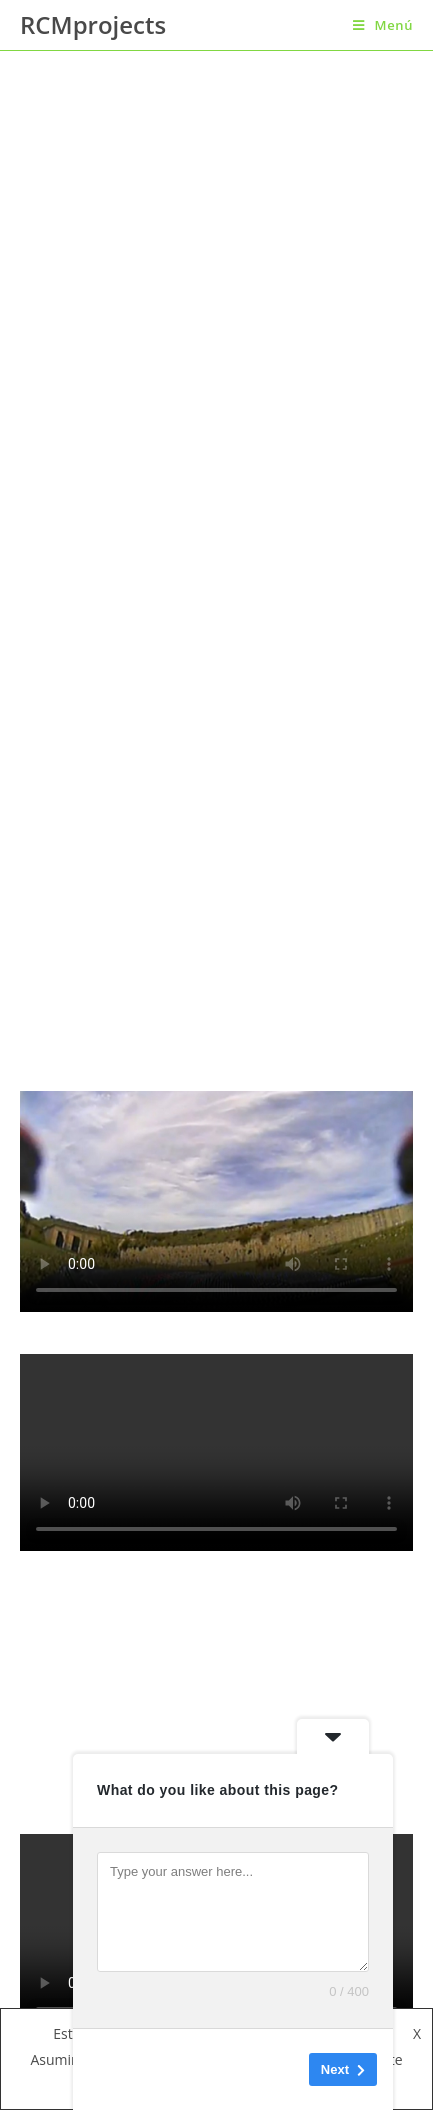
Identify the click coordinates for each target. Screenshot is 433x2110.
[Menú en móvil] (383, 25)
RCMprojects (93, 24)
